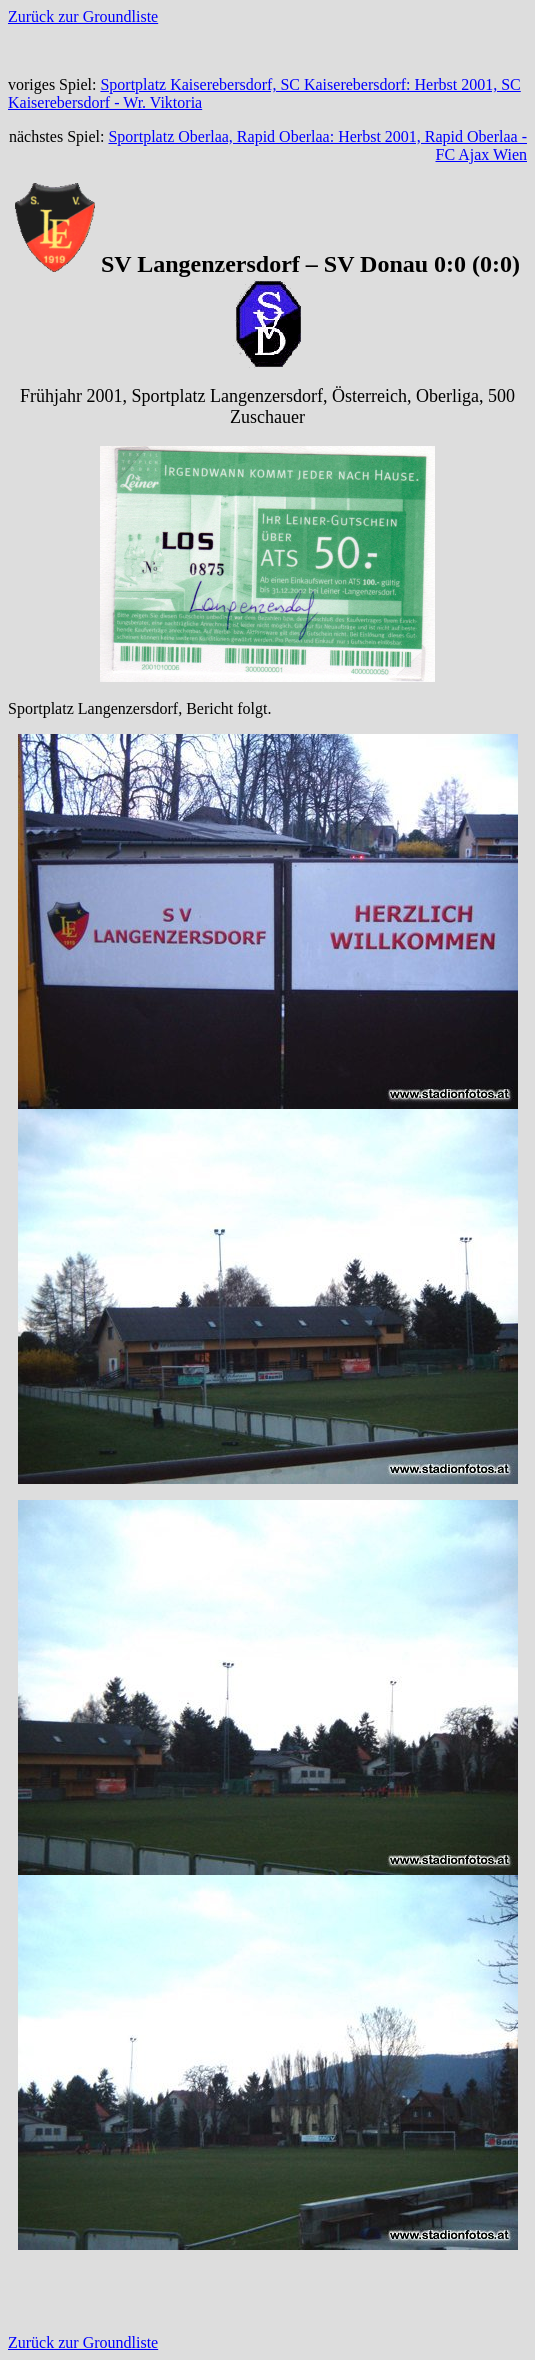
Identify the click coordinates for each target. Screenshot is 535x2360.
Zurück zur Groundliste (83, 16)
